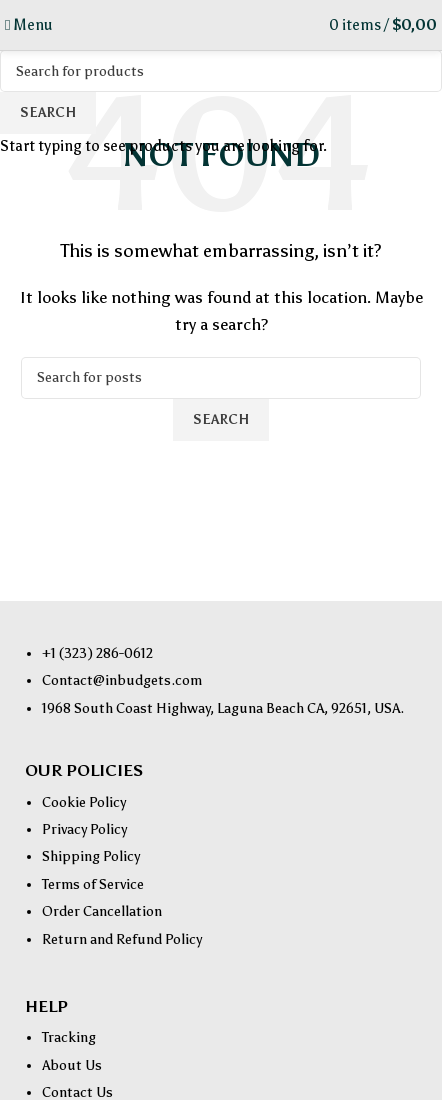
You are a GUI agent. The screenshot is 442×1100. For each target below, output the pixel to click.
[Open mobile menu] (29, 25)
